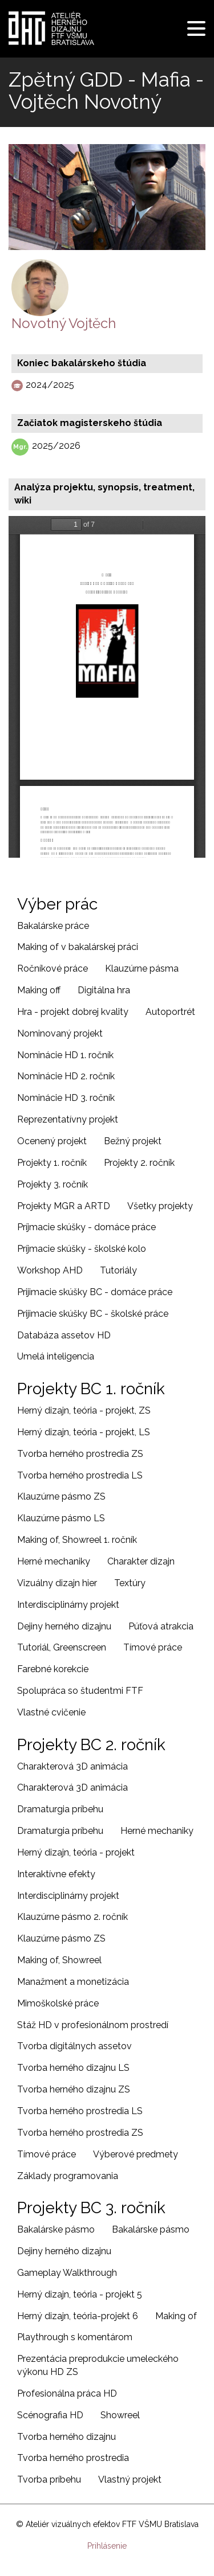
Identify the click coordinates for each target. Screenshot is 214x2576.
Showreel (120, 2415)
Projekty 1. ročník (52, 1162)
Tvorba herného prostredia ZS (80, 1453)
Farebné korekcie (52, 1669)
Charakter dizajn (141, 1561)
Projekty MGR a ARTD (63, 1206)
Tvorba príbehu (49, 2479)
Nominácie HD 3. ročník (66, 1097)
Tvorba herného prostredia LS (80, 1475)
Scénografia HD (50, 2415)
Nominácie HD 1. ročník (65, 1055)
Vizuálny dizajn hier (57, 1583)
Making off (38, 990)
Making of (176, 2316)
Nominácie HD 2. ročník (66, 1076)
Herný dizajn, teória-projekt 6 (77, 2316)
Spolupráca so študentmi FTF (80, 1690)
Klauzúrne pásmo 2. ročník (72, 1916)
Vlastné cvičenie (51, 1712)
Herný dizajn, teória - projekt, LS (83, 1432)
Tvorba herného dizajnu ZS (73, 2089)
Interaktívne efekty (56, 1874)
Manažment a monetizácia (73, 1981)
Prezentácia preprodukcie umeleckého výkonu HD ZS (98, 2365)
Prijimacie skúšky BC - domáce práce (94, 1292)
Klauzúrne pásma (142, 968)
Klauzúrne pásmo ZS (61, 1496)
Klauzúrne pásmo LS (61, 1518)
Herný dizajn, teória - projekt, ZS (84, 1410)
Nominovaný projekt (60, 1033)
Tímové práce (152, 1647)
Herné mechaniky (53, 1561)
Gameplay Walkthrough (67, 2272)
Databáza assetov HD (64, 1335)
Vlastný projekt (129, 2479)
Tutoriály (118, 1270)
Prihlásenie (107, 2545)
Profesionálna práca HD (67, 2393)
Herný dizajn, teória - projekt (76, 1852)
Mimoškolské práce (58, 2003)
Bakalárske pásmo (56, 2229)
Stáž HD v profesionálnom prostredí (92, 2025)
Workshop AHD (50, 1270)
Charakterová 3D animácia (72, 1766)
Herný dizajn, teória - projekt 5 (79, 2294)
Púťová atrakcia (160, 1626)
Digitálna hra (104, 990)
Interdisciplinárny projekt (68, 1604)
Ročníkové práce (52, 968)
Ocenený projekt (52, 1141)
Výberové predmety (135, 2154)
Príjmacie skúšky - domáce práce (86, 1227)
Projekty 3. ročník (52, 1184)
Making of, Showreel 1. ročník (77, 1539)
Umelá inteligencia (55, 1356)
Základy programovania (67, 2175)
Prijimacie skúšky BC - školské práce (92, 1313)
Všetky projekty (160, 1206)
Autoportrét (170, 1011)
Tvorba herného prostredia (73, 2457)
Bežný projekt (132, 1141)
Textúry (130, 1583)
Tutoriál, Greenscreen (61, 1647)
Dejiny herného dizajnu (64, 1626)
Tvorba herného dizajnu (66, 2436)
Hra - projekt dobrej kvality (72, 1011)
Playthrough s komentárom (74, 2337)
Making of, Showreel (59, 1960)
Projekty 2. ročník (139, 1162)
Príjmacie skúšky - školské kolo (81, 1248)
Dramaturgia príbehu (60, 1809)
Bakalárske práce (53, 925)
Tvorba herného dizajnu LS (73, 2067)
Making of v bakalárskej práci (77, 946)
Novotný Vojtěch (63, 323)
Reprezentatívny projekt (67, 1119)
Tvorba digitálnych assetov (74, 2046)
